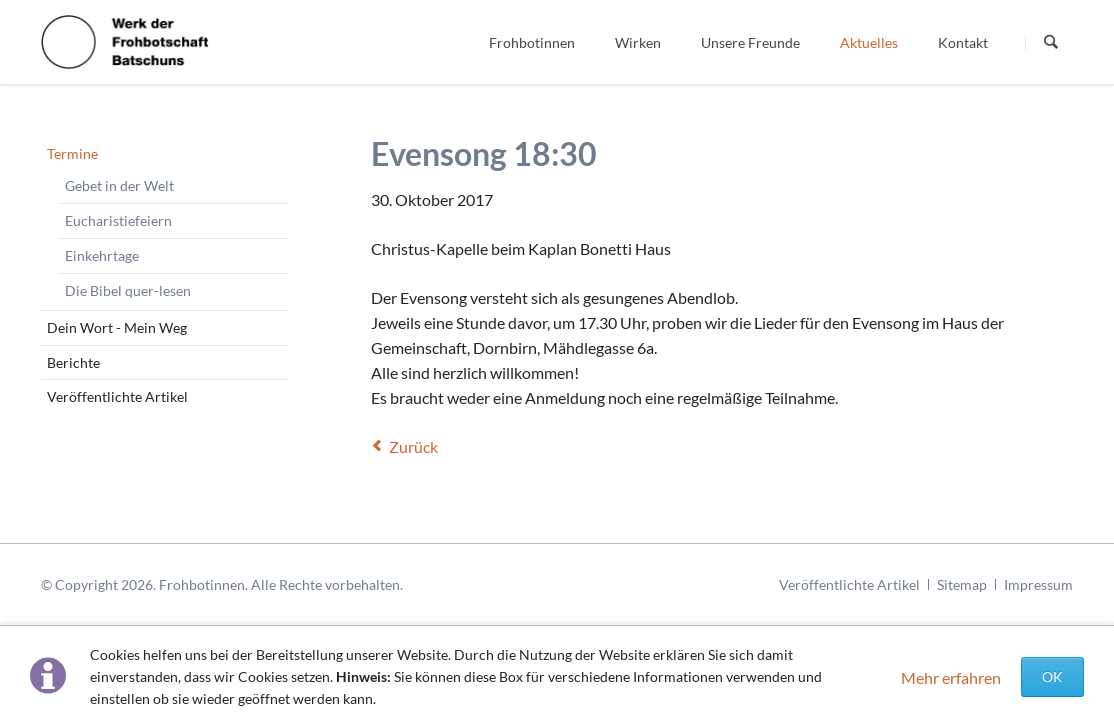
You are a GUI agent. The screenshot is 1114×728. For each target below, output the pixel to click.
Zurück (413, 446)
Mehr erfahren (951, 677)
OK (1052, 676)
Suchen (1051, 43)
